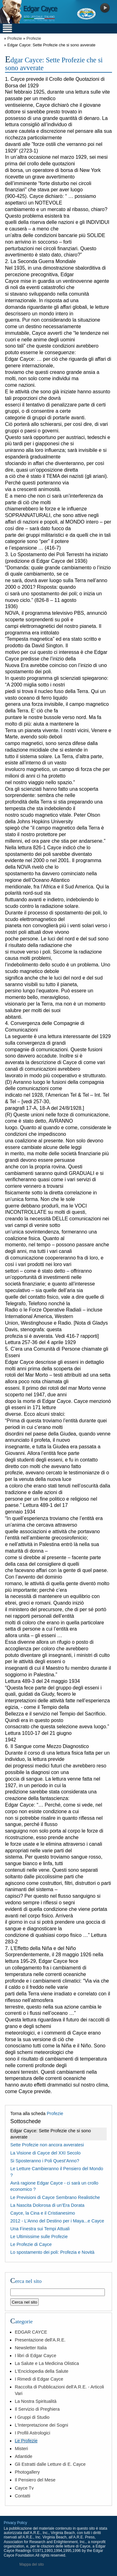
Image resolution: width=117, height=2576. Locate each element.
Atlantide (23, 2456)
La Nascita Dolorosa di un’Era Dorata (47, 2205)
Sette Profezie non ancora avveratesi (47, 2144)
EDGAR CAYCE (31, 2332)
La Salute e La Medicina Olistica (47, 2363)
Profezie (14, 38)
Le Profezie (26, 2440)
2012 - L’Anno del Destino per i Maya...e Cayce (57, 2220)
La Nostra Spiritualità (35, 2401)
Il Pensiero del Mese (35, 2479)
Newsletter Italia (30, 2347)
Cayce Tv (24, 2488)
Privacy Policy (15, 2523)
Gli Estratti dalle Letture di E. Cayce (50, 2464)
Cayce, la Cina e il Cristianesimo (42, 2213)
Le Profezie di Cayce (31, 2244)
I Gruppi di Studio (32, 2417)
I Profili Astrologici (32, 2432)
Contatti (22, 2495)
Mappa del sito (31, 2564)
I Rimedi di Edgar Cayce (39, 2379)
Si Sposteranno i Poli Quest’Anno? (44, 2160)
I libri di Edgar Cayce (35, 2355)
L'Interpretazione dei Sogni (41, 2425)
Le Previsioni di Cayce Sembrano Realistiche (55, 2197)
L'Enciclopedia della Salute (41, 2371)
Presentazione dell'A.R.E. (40, 2339)
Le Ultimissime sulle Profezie (39, 2236)
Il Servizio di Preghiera (37, 2409)
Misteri (21, 2448)
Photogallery (27, 2472)
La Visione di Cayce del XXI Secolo (45, 2152)
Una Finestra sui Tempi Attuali (40, 2228)
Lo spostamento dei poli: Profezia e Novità (52, 2252)
